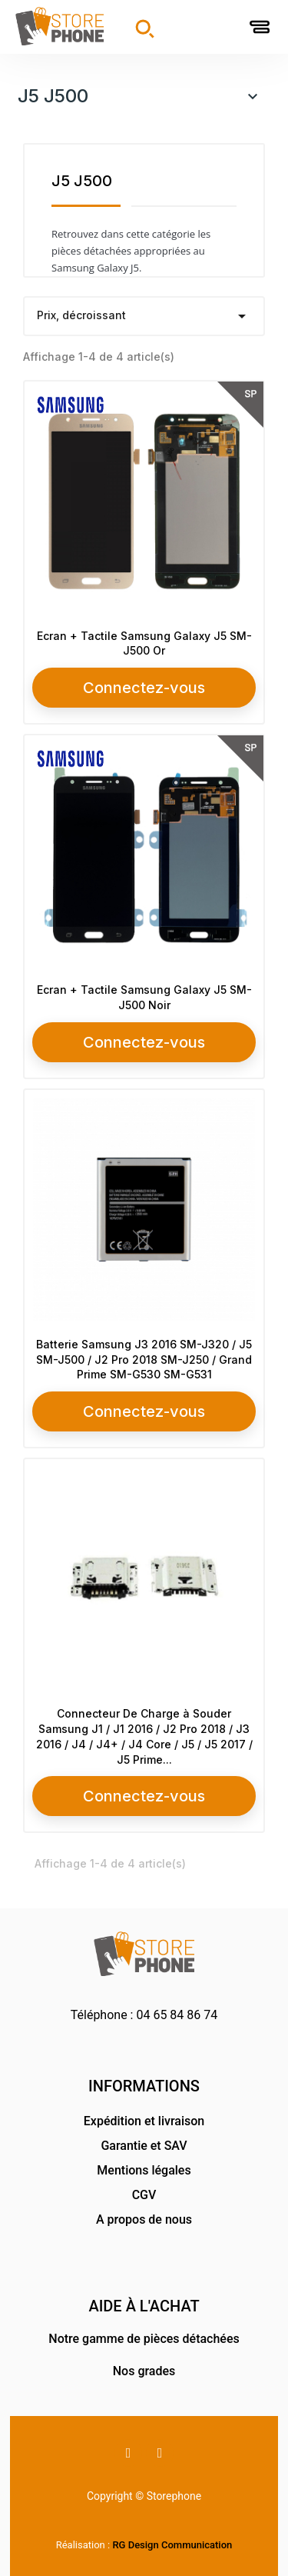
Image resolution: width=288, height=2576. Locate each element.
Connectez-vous (144, 687)
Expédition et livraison (144, 2121)
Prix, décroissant (144, 316)
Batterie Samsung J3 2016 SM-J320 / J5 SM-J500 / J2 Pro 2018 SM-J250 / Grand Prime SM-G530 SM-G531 (144, 1359)
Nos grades (144, 2371)
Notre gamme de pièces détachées (143, 2338)
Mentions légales (143, 2170)
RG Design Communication (172, 2545)
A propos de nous (144, 2219)
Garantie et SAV (144, 2145)
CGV (144, 2195)
